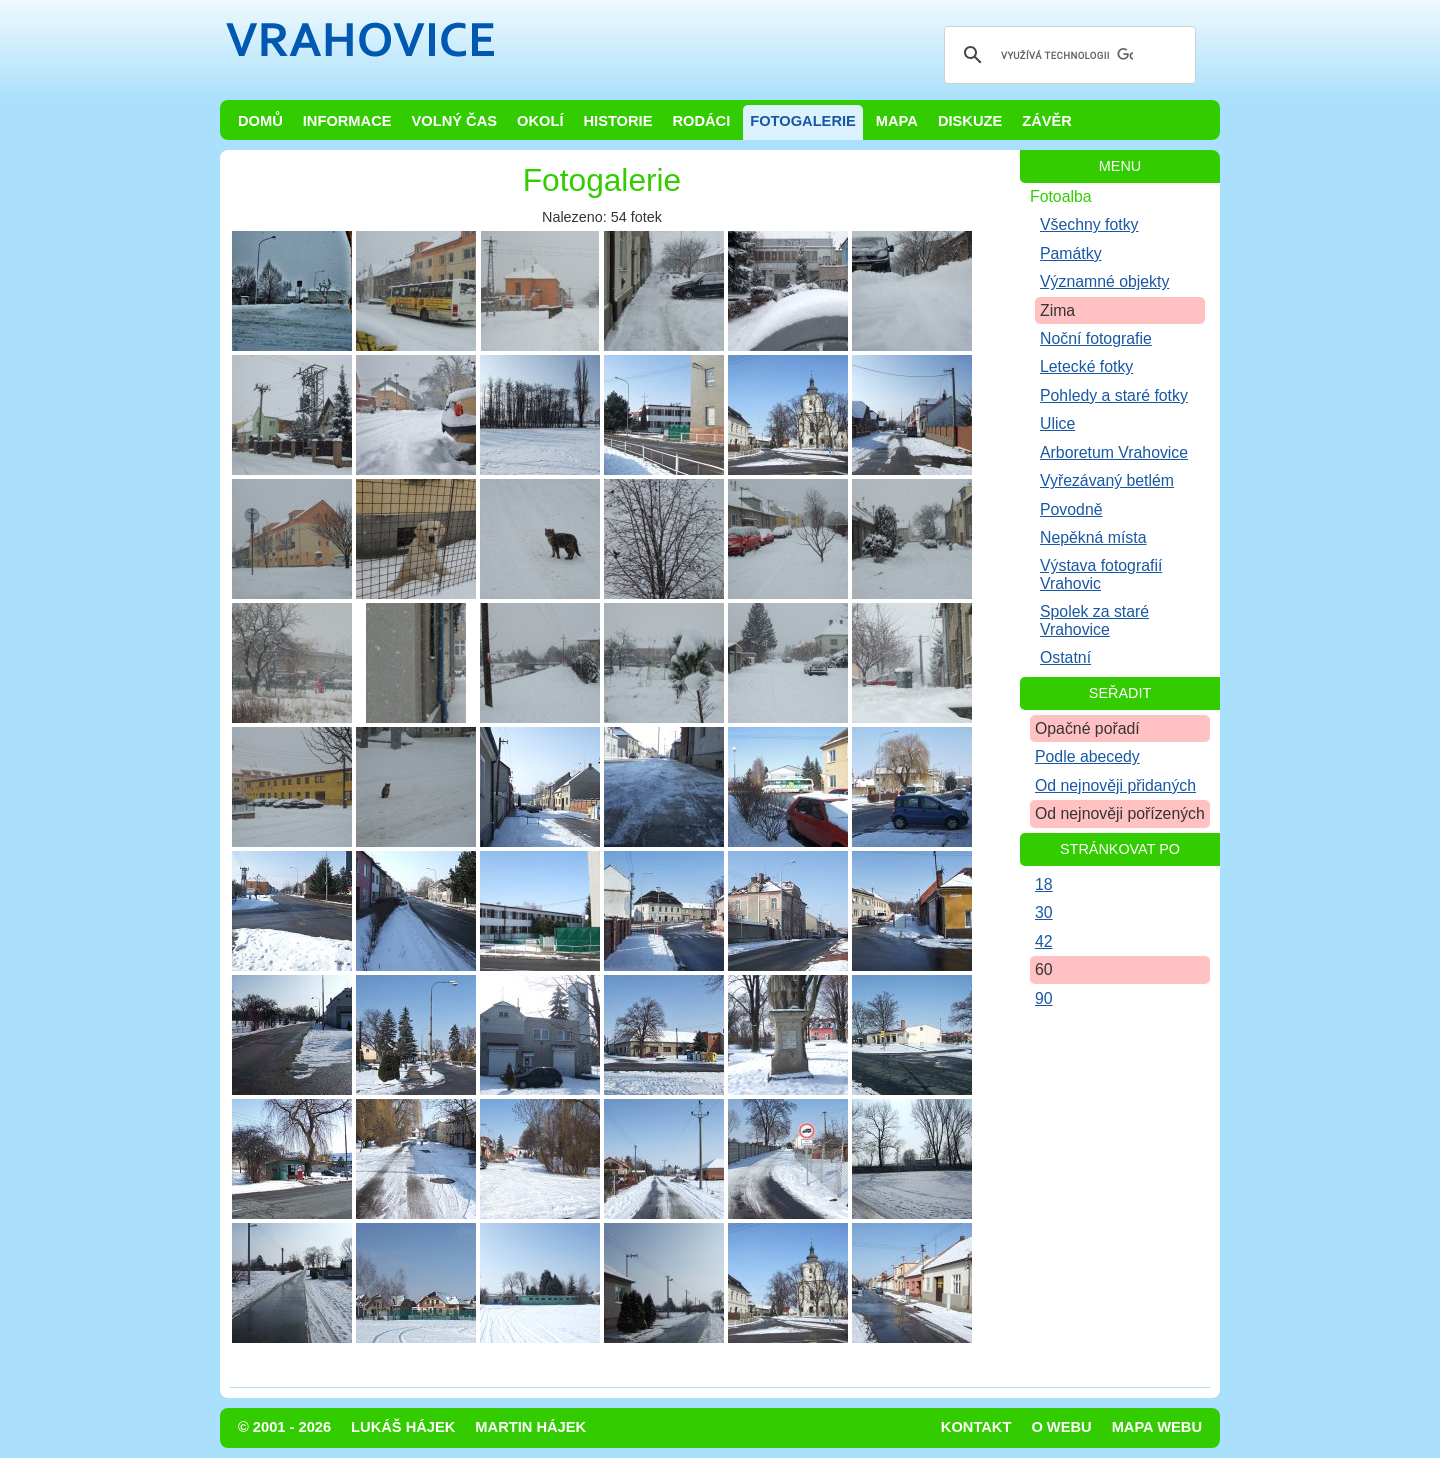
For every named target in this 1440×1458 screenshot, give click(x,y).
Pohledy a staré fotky (1114, 395)
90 (1044, 998)
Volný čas (455, 121)
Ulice (1057, 423)
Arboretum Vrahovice (1114, 452)
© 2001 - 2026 (284, 1427)
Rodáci (701, 121)
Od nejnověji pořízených (1120, 813)
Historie (617, 121)
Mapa (897, 121)
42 (1044, 941)
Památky (1071, 253)
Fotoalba (1061, 196)
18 (1044, 884)
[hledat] (1067, 55)
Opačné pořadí (1087, 728)
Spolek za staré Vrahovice (1094, 620)
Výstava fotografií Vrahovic (1101, 574)
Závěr (1047, 121)
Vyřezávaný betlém (1107, 480)
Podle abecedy (1087, 756)
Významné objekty (1104, 281)
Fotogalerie (803, 121)
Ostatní (1065, 657)
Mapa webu (1157, 1427)
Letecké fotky (1086, 366)
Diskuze (970, 121)
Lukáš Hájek (403, 1427)
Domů (260, 121)
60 (1044, 969)
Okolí (540, 121)
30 (1044, 912)
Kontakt (976, 1427)
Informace (347, 121)
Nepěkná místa (1093, 537)
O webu (1061, 1427)
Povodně (1071, 509)
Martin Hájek (530, 1427)
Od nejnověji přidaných (1115, 785)
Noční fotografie (1096, 338)
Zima (1057, 310)
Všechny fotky (1089, 224)
